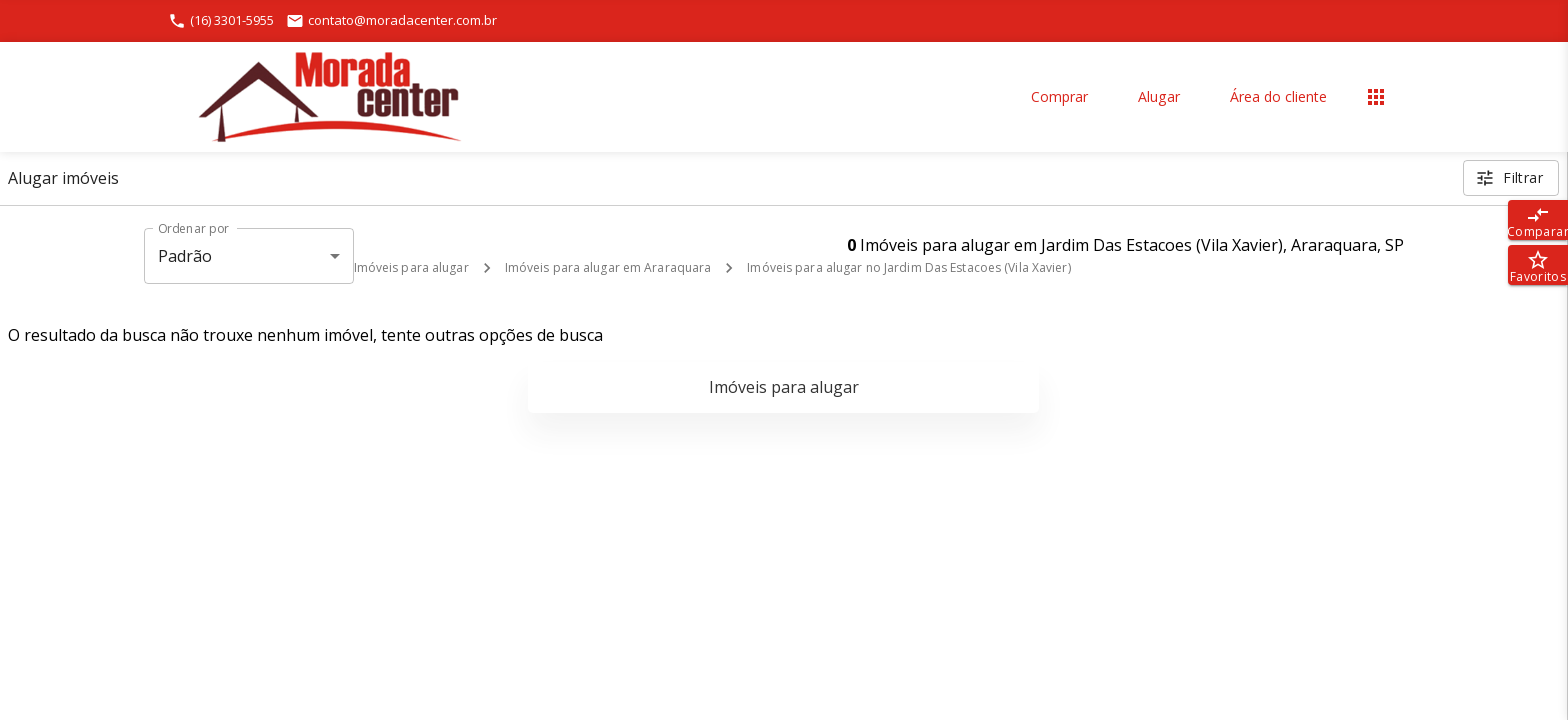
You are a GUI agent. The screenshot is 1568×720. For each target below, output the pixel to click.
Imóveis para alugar (411, 267)
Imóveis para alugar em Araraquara (608, 267)
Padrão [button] (185, 256)
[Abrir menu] (1376, 97)
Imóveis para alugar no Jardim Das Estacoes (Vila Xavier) (908, 267)
